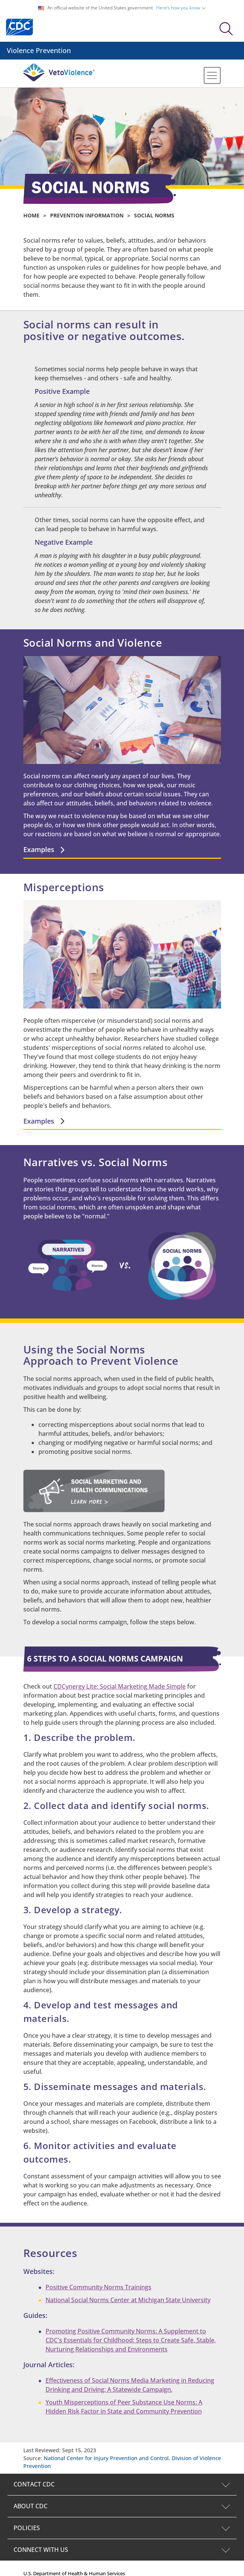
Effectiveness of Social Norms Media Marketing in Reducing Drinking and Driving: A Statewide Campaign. (130, 2385)
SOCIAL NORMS (154, 215)
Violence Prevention (39, 50)
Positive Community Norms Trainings (98, 2287)
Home (31, 215)
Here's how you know (181, 8)
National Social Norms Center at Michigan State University (128, 2300)
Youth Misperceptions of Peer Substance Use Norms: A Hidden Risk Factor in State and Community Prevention (124, 2406)
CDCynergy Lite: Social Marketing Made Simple (119, 1686)
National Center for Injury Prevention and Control (106, 2458)
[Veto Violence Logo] (59, 79)
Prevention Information (87, 215)
